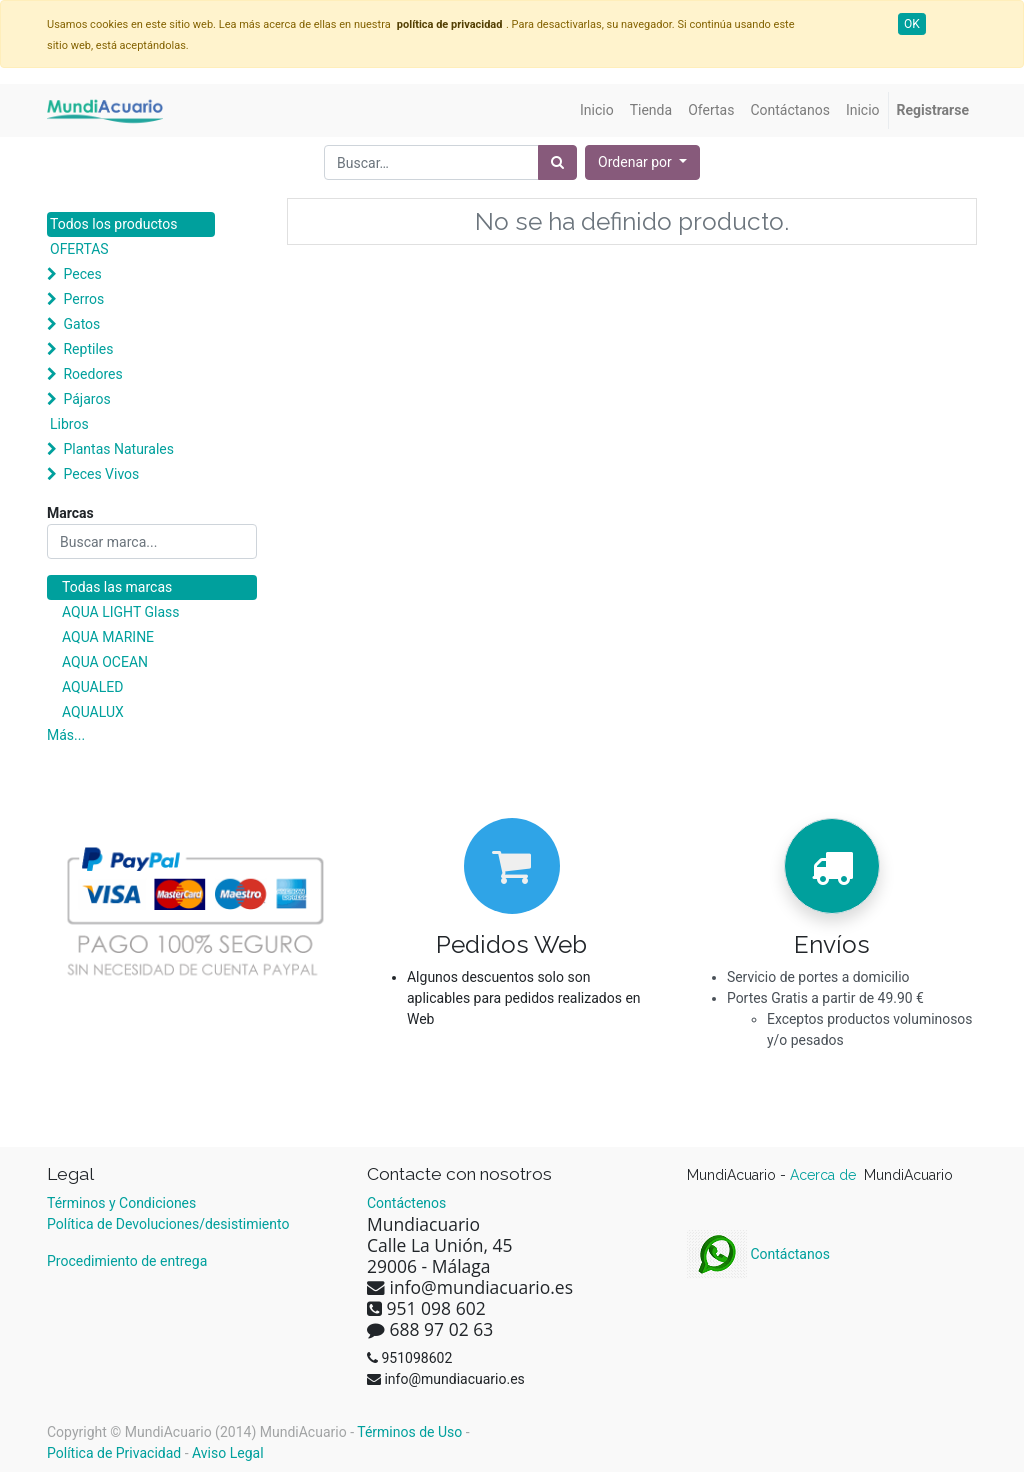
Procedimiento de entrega (127, 1261)
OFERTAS (79, 249)
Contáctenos (406, 1203)
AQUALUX (93, 712)
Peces (82, 274)
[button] (642, 162)
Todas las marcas (117, 587)
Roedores (92, 374)
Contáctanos (758, 1254)
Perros (83, 299)
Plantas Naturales (118, 449)
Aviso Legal (228, 1453)
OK (912, 24)
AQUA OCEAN (105, 662)
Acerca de (825, 1175)
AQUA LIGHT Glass (120, 612)
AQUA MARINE (108, 637)
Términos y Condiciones (121, 1203)
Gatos (81, 324)
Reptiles (88, 349)
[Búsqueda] (557, 162)
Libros (69, 424)
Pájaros (86, 399)
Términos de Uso (409, 1432)
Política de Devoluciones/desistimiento (168, 1224)
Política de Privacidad (114, 1453)
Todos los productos (113, 224)
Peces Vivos (101, 474)
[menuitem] (597, 110)
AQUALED (92, 687)
